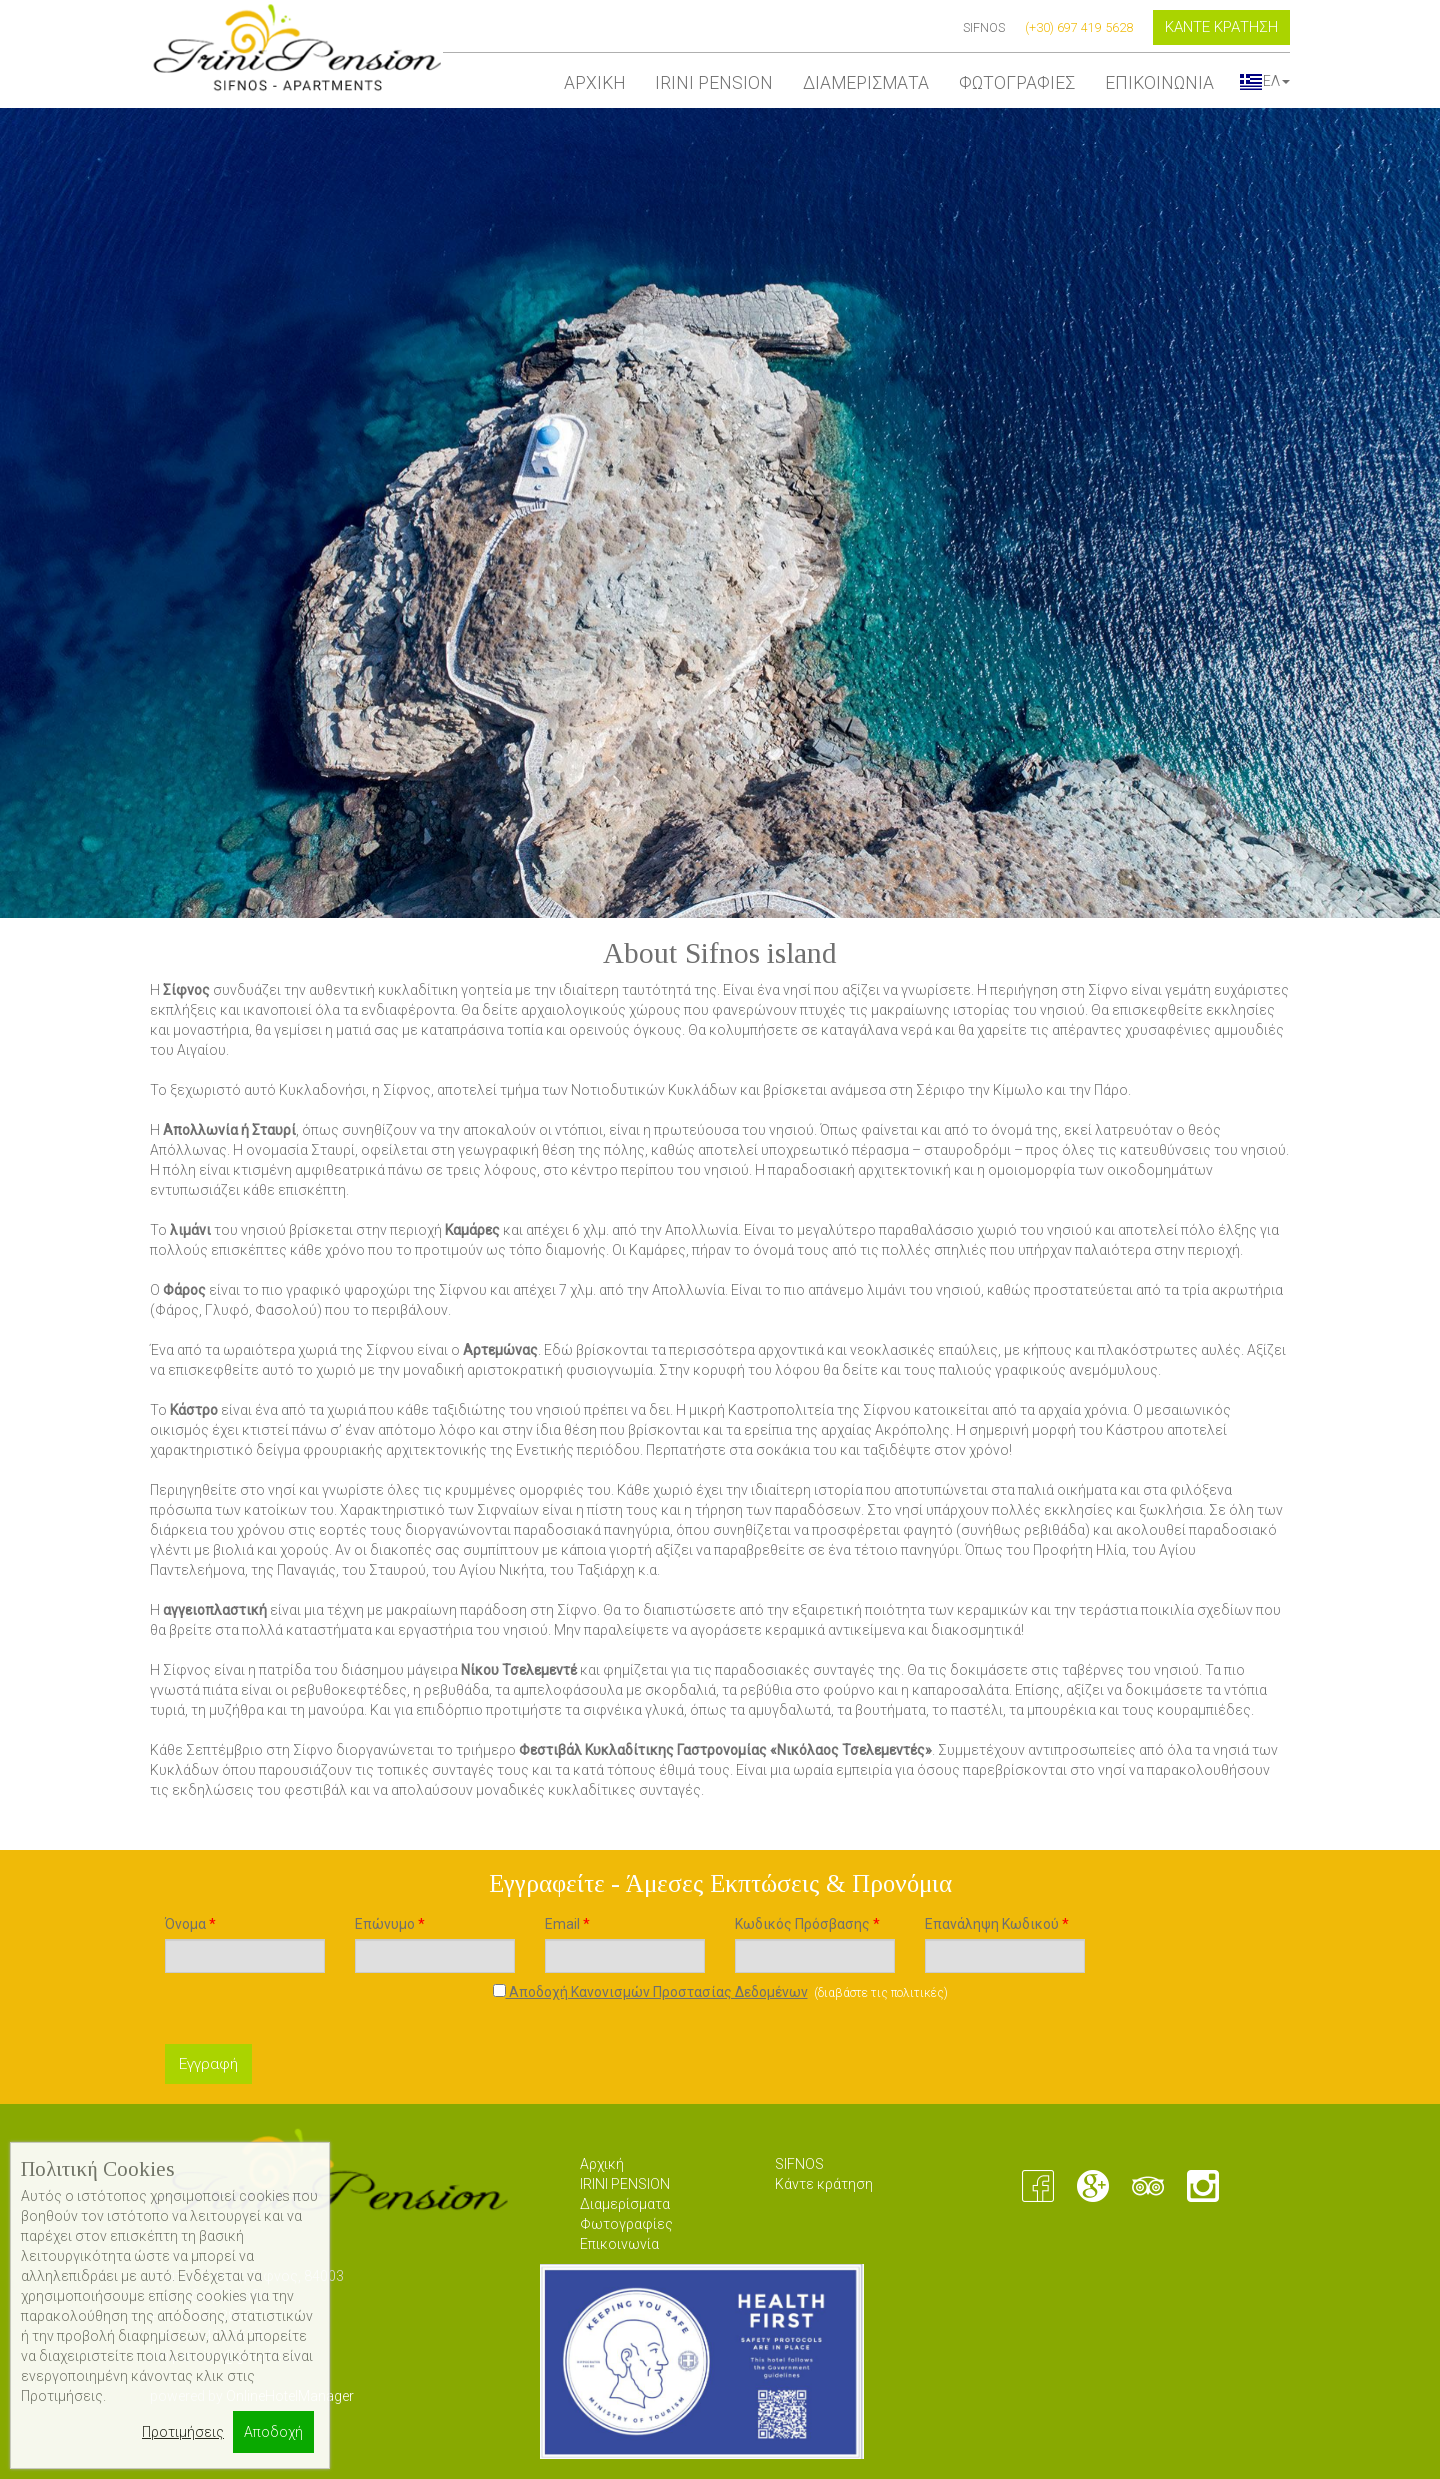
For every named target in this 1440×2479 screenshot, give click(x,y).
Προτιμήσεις (183, 2432)
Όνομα (190, 1924)
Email (567, 1924)
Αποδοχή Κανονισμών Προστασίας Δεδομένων (650, 1992)
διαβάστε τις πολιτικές (881, 1993)
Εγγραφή (208, 2064)
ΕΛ (1264, 81)
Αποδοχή (273, 2432)
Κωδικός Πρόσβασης (807, 1924)
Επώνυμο (390, 1924)
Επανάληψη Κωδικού (997, 1924)
